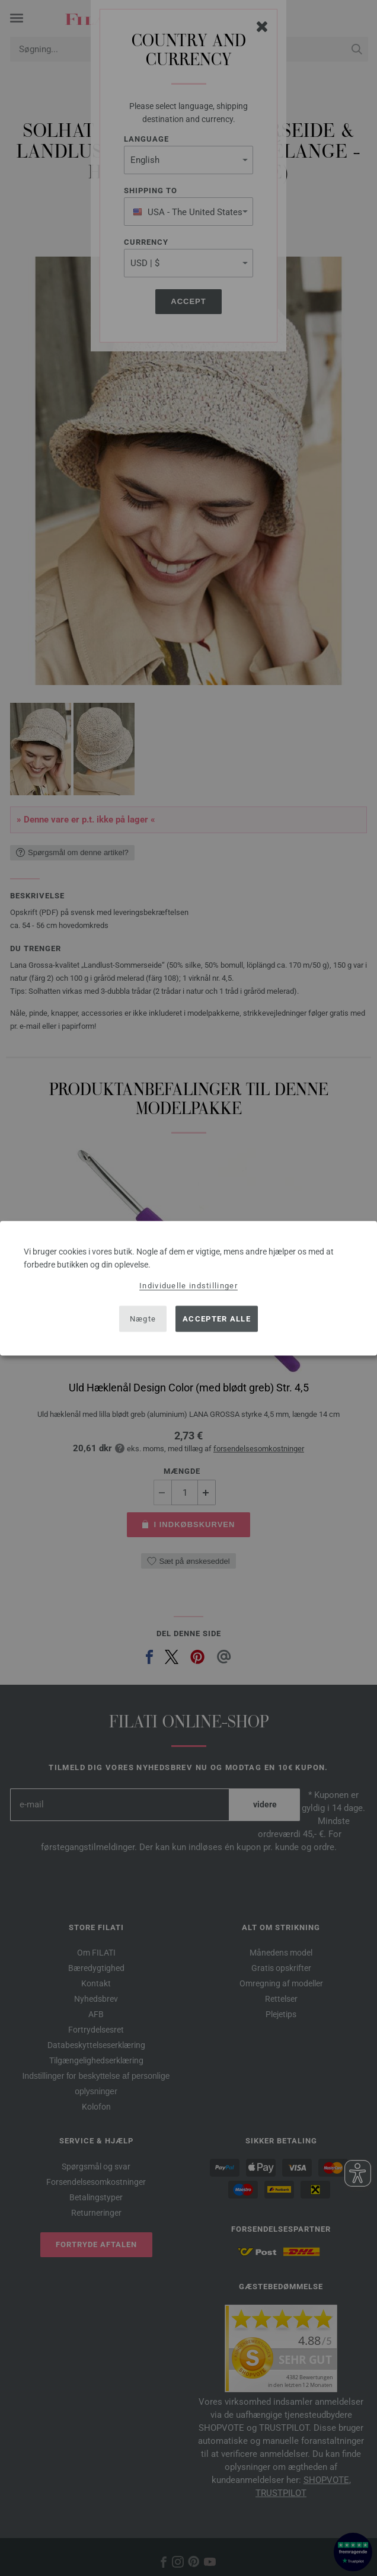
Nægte (143, 1318)
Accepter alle (217, 1318)
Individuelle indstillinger (188, 1285)
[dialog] (188, 1288)
